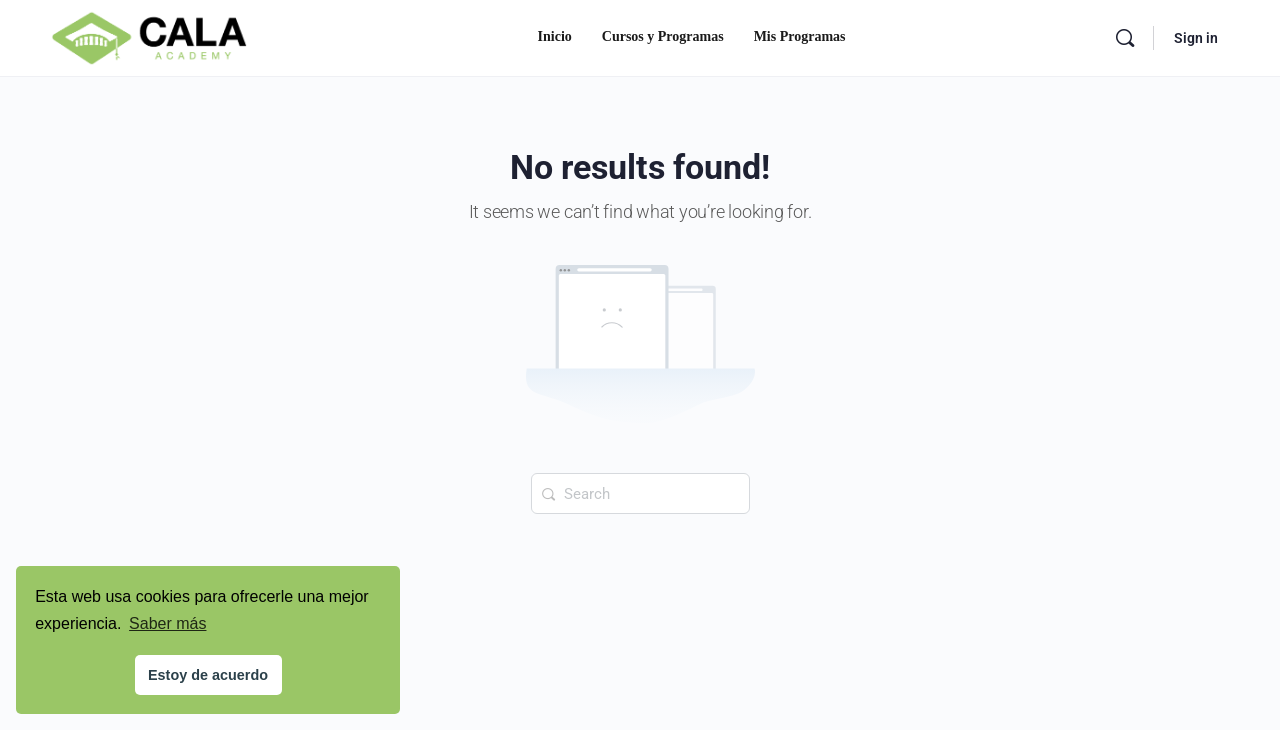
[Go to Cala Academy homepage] (149, 36)
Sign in (1196, 38)
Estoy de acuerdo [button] (208, 675)
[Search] (1125, 38)
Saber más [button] (167, 623)
